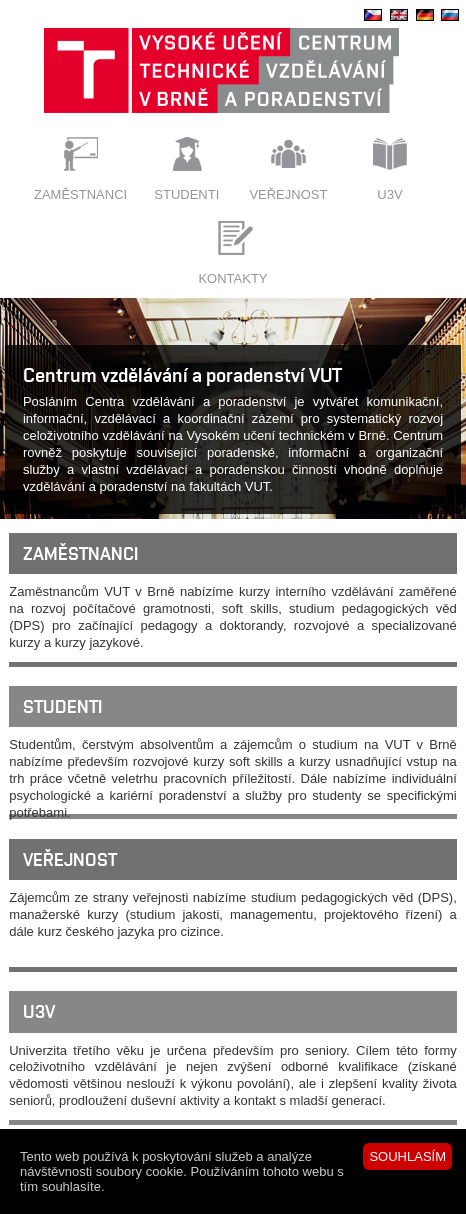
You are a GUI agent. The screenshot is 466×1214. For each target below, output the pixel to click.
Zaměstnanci (80, 194)
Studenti (186, 194)
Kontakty (232, 278)
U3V (389, 194)
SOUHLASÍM (407, 1156)
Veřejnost (288, 194)
